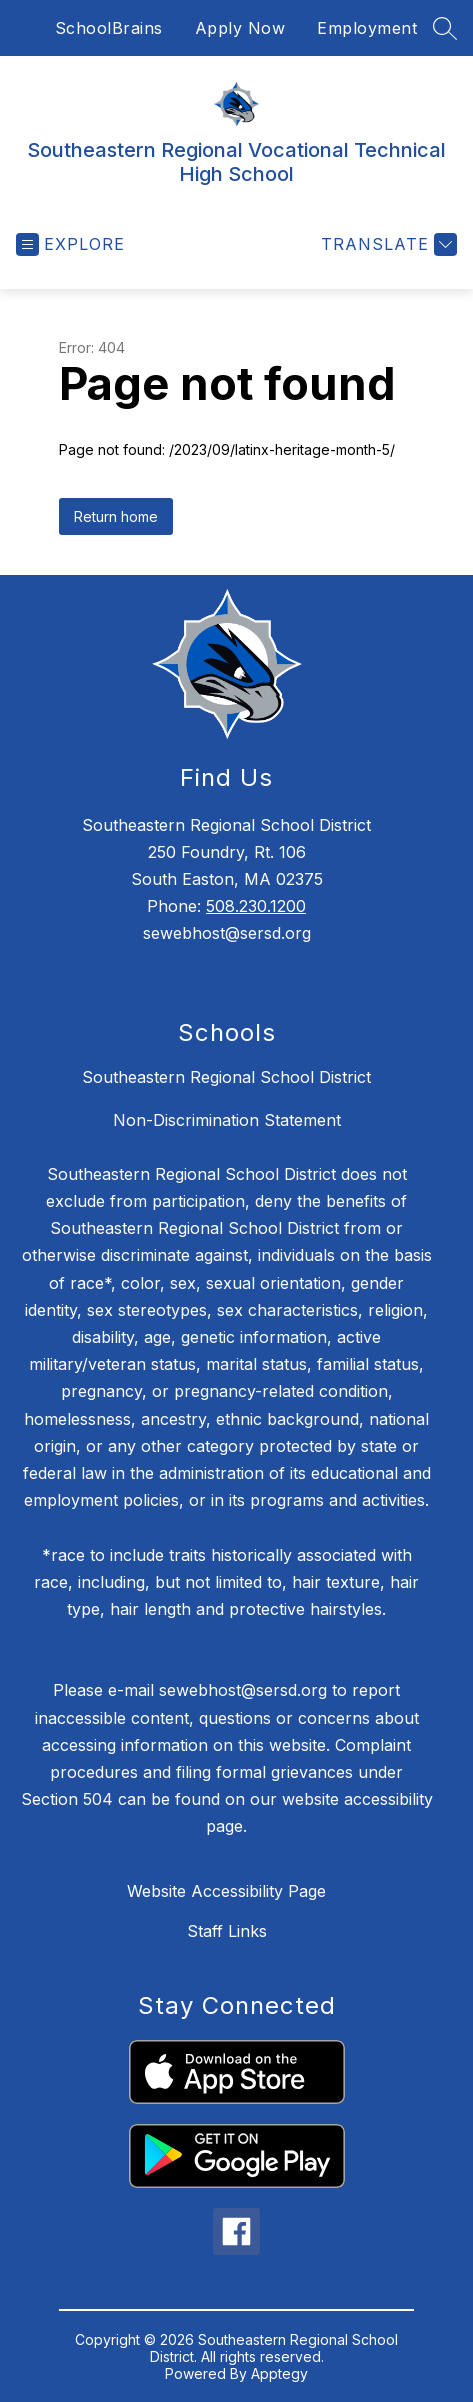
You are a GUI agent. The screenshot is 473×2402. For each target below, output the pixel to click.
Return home (116, 516)
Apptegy (279, 2373)
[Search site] (445, 28)
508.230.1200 (256, 906)
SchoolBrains (109, 28)
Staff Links (227, 1931)
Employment (367, 28)
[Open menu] (70, 244)
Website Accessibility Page (226, 1891)
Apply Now (240, 28)
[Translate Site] (386, 244)
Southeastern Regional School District (226, 1077)
